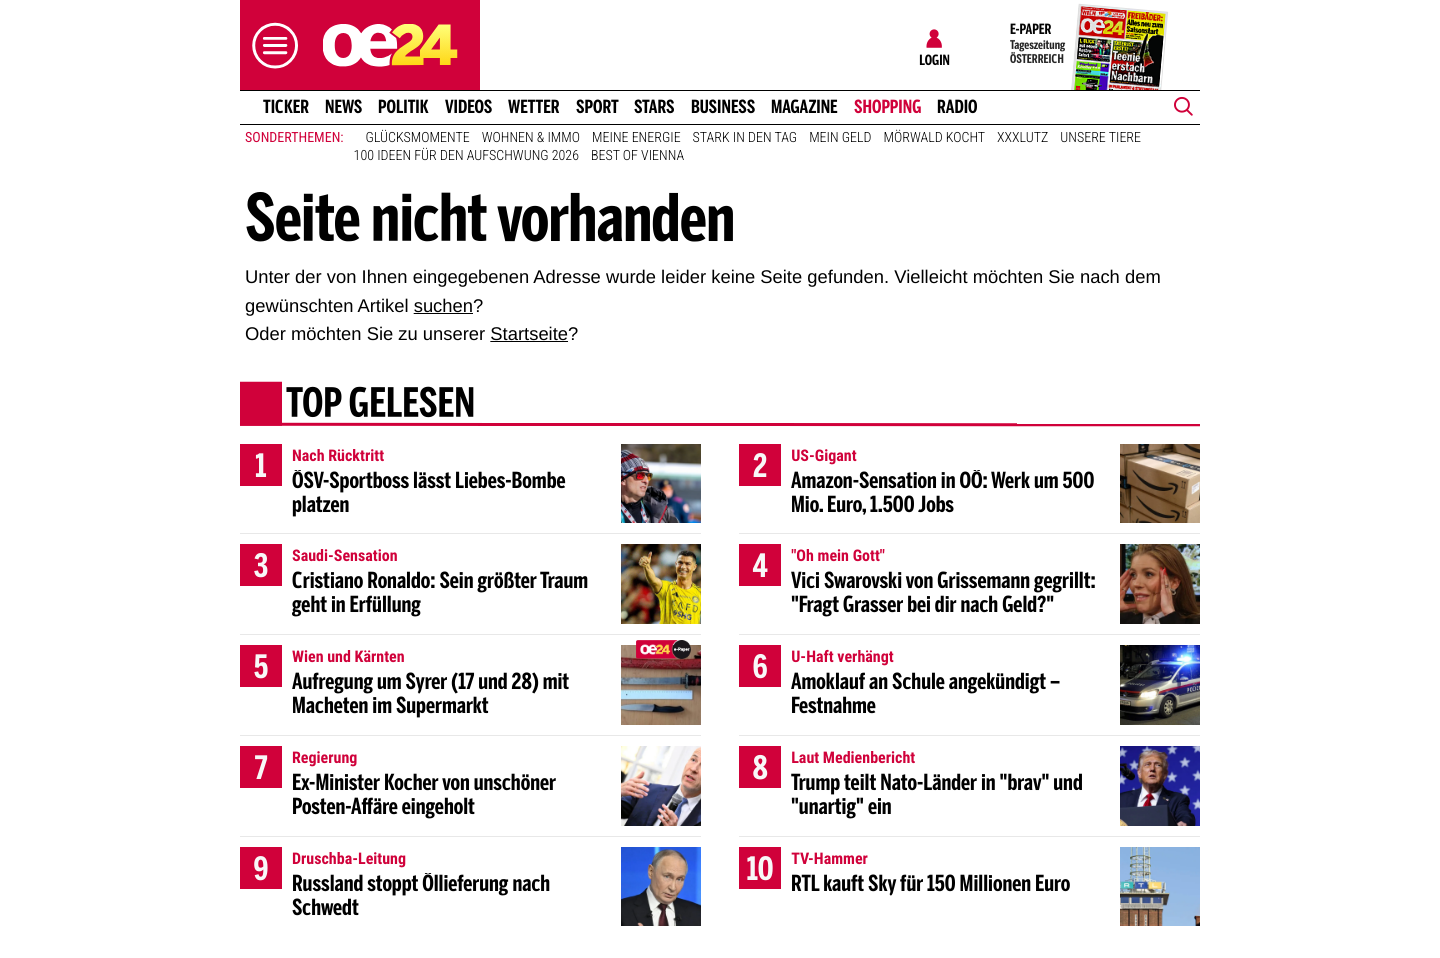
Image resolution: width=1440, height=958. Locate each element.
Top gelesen (380, 405)
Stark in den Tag (745, 138)
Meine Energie (636, 138)
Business (723, 107)
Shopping (887, 107)
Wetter (534, 107)
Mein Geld (840, 138)
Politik (403, 107)
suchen (443, 305)
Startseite (529, 333)
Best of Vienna (637, 156)
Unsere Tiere (1100, 138)
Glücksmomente (418, 138)
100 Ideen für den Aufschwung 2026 (466, 156)
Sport (597, 107)
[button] (270, 45)
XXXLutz (1022, 138)
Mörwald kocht (935, 138)
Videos (468, 107)
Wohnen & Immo (531, 138)
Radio (957, 107)
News (343, 107)
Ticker (286, 107)
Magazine (804, 107)
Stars (654, 107)
